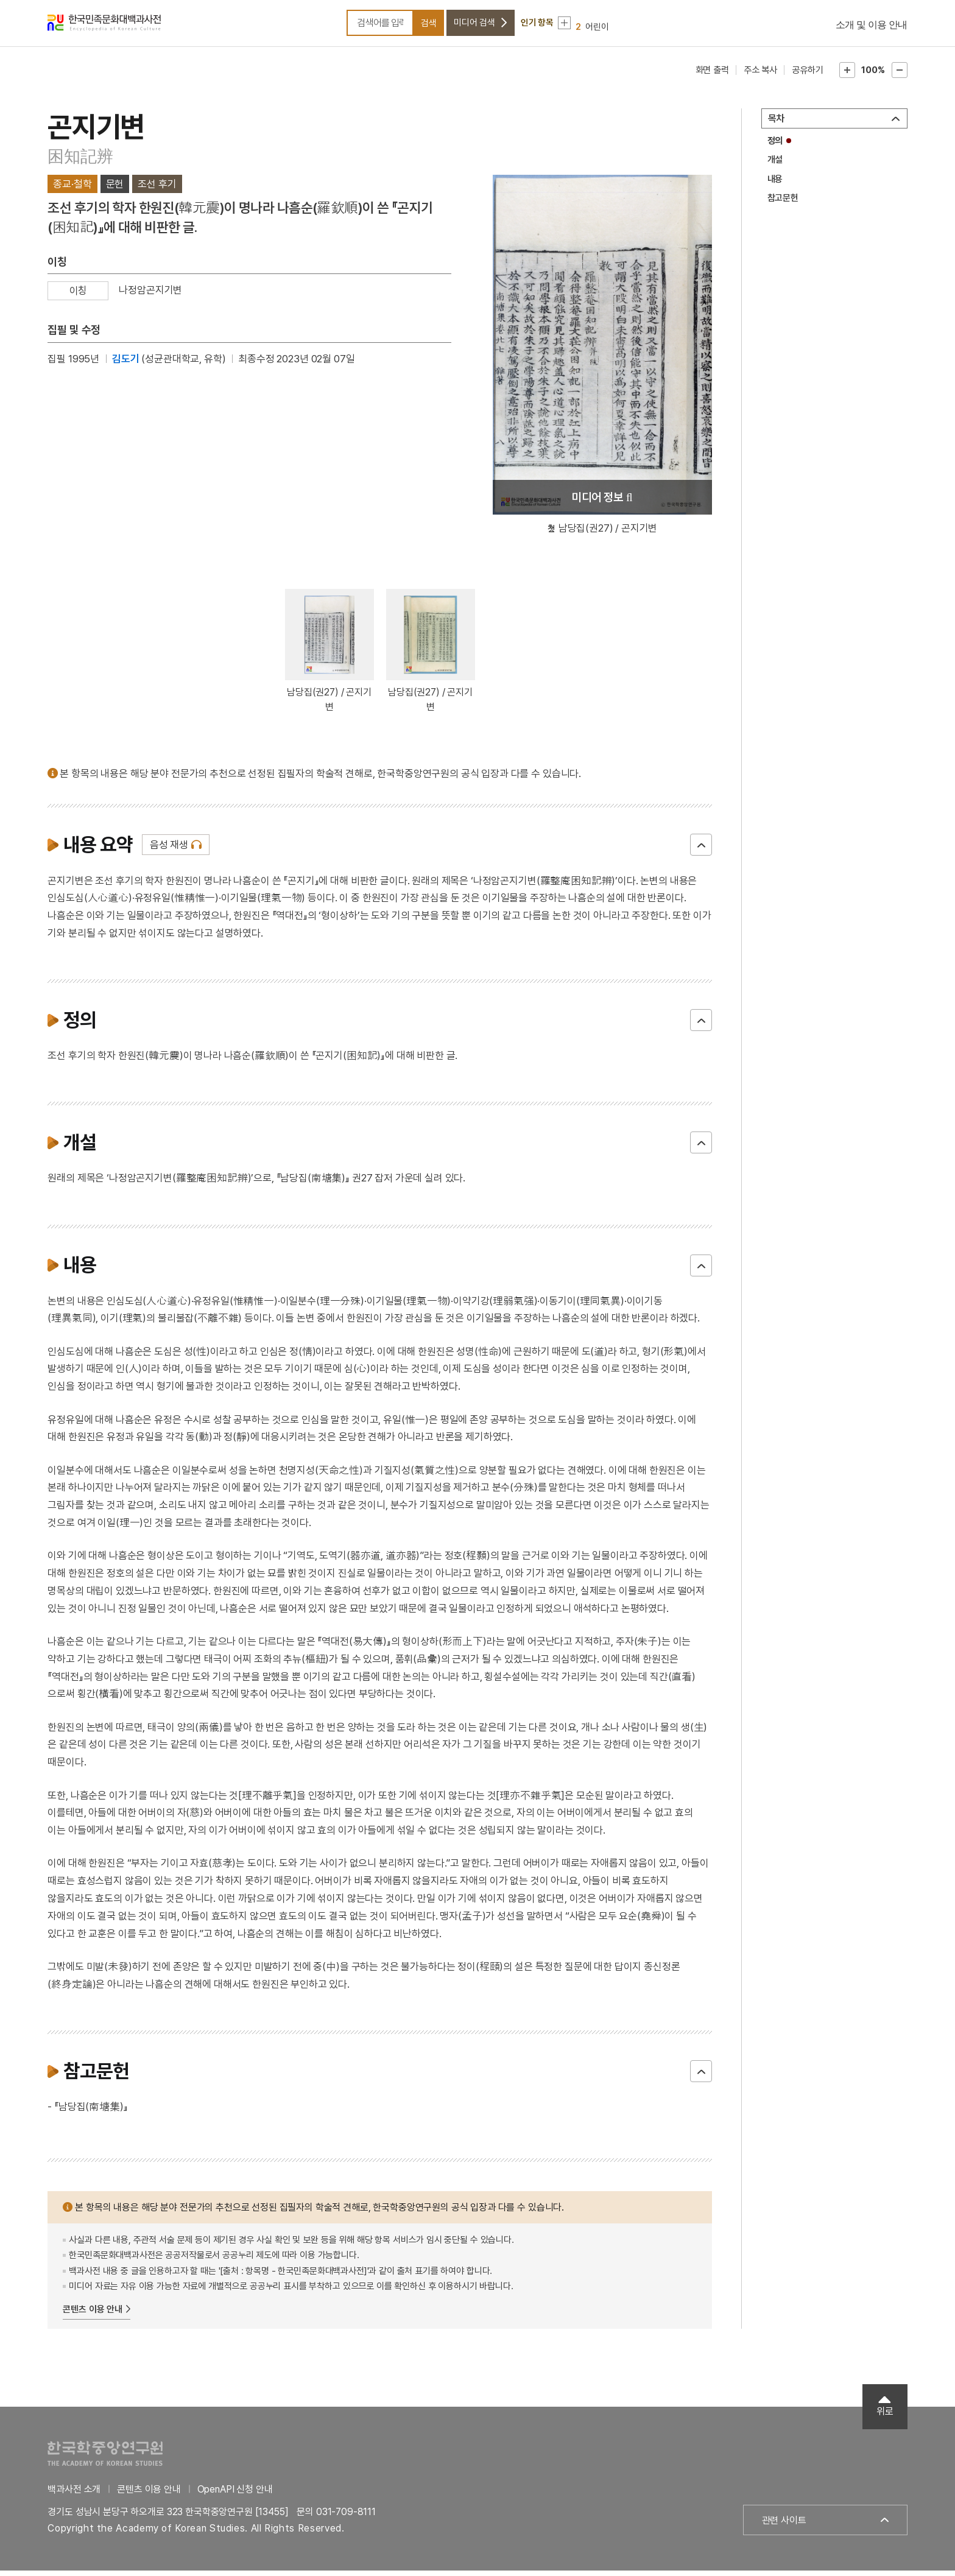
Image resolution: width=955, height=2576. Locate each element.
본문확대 (847, 75)
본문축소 (899, 75)
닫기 (701, 851)
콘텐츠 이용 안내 (92, 2314)
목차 (776, 124)
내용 (775, 184)
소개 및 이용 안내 (871, 28)
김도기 (125, 364)
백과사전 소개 (74, 2494)
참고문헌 (782, 203)
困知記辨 (80, 161)
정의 (775, 146)
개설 (775, 165)
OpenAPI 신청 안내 (235, 2494)
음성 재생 (169, 851)
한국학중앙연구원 (105, 2458)
